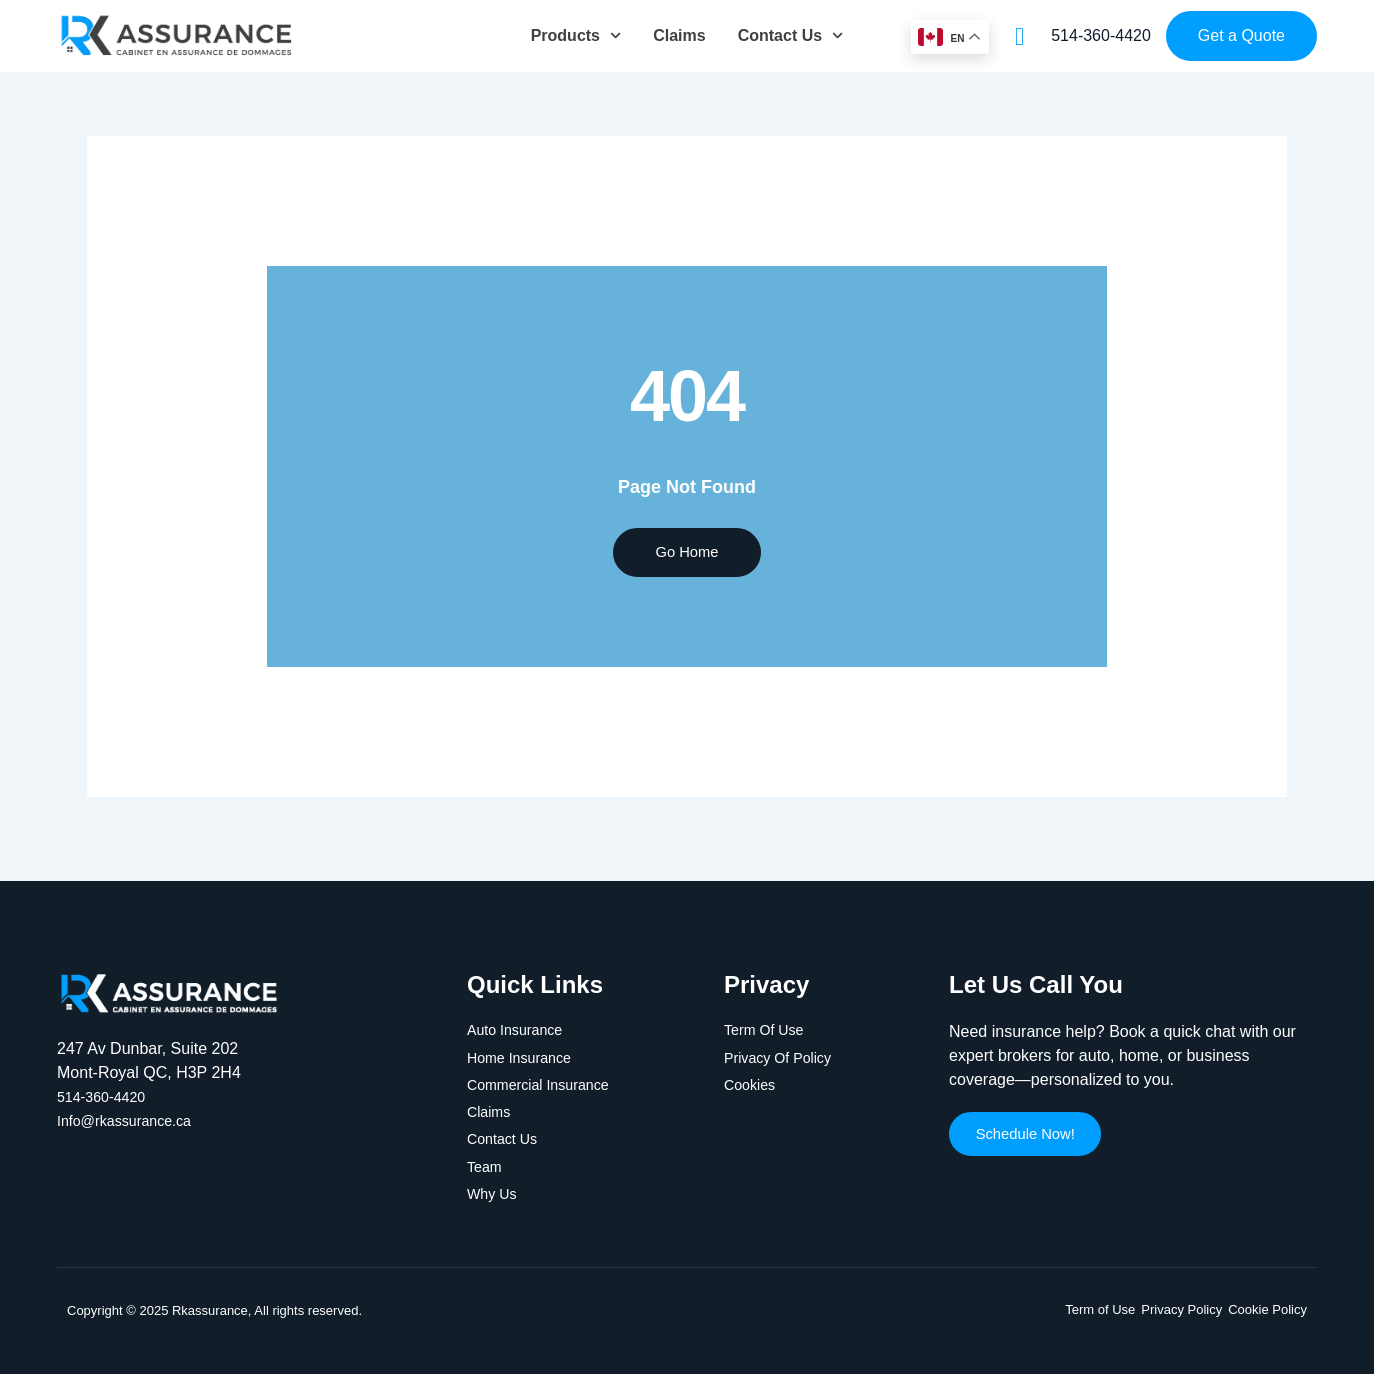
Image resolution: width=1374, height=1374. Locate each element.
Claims (679, 35)
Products (576, 35)
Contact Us (791, 35)
